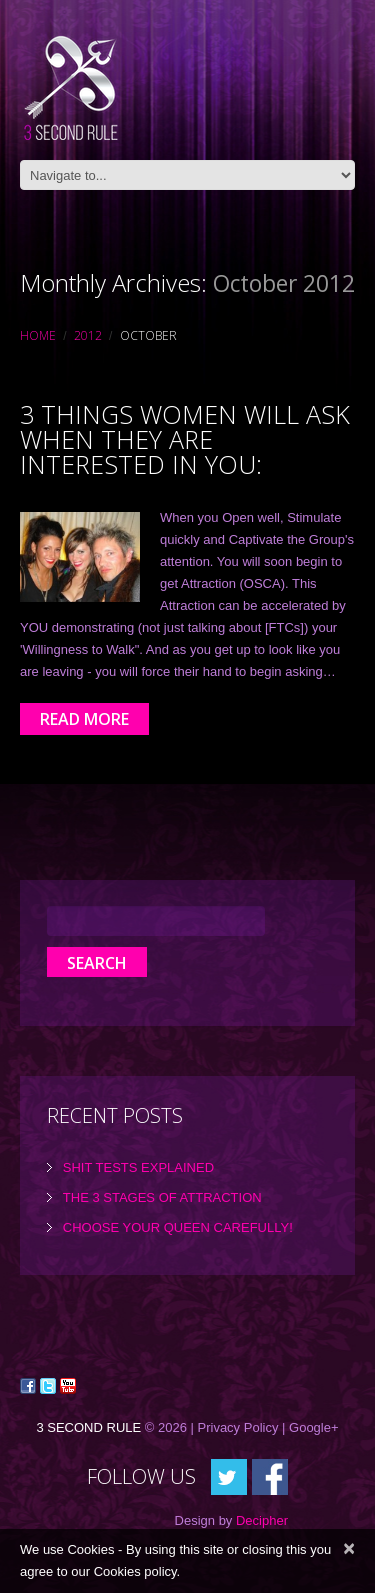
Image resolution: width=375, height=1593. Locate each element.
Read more (84, 719)
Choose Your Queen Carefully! (178, 1227)
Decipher (262, 1520)
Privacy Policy (238, 1427)
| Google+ (310, 1427)
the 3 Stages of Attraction (162, 1197)
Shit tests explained (138, 1167)
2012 (88, 335)
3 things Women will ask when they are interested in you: (185, 439)
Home (38, 335)
